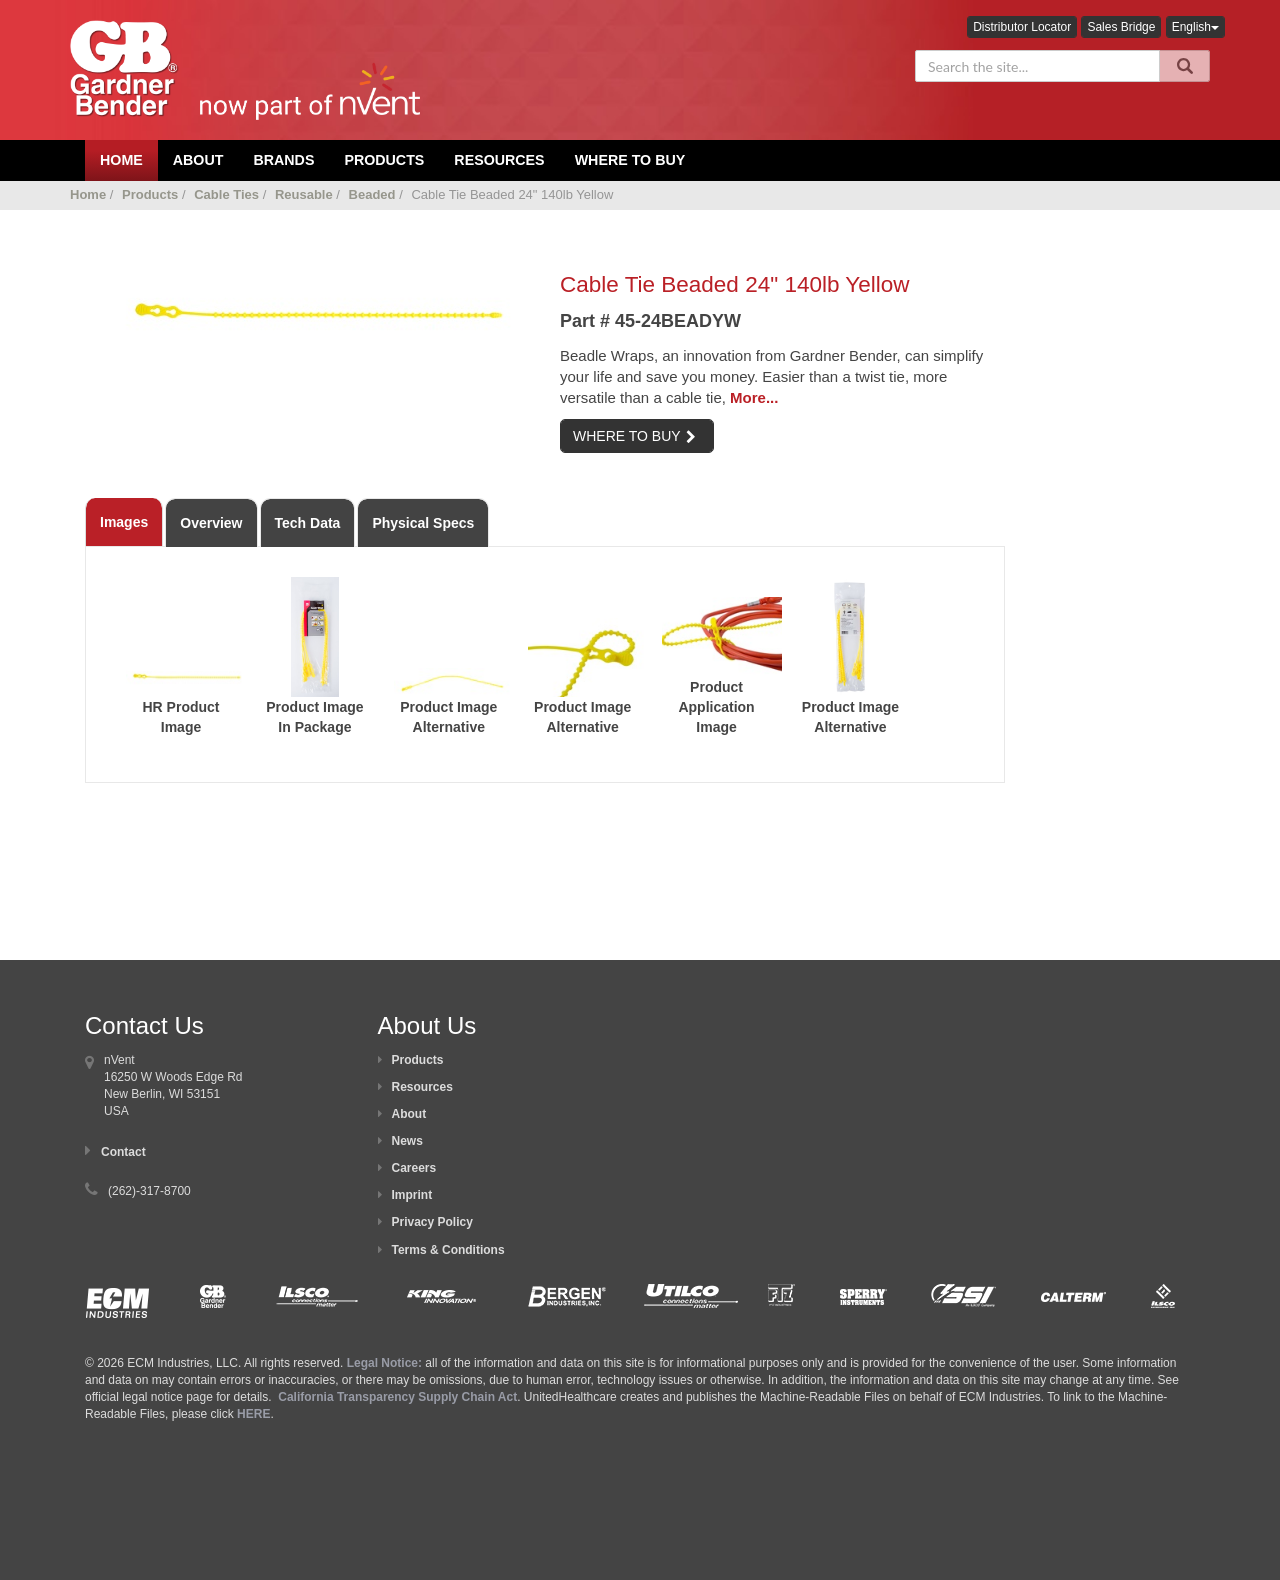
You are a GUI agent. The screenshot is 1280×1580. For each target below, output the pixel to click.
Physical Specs (423, 523)
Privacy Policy (432, 1222)
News (407, 1141)
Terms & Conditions (448, 1250)
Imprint (412, 1195)
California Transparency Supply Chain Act (397, 1397)
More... (754, 397)
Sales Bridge (1121, 27)
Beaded (372, 194)
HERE (253, 1414)
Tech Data (308, 523)
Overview (211, 523)
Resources (499, 160)
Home (88, 194)
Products (384, 160)
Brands (283, 160)
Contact (123, 1152)
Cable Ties (226, 194)
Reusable (304, 194)
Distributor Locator (1022, 27)
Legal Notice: (386, 1363)
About (409, 1114)
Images (124, 522)
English (1195, 27)
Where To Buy (630, 160)
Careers (414, 1168)
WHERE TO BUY (634, 436)
